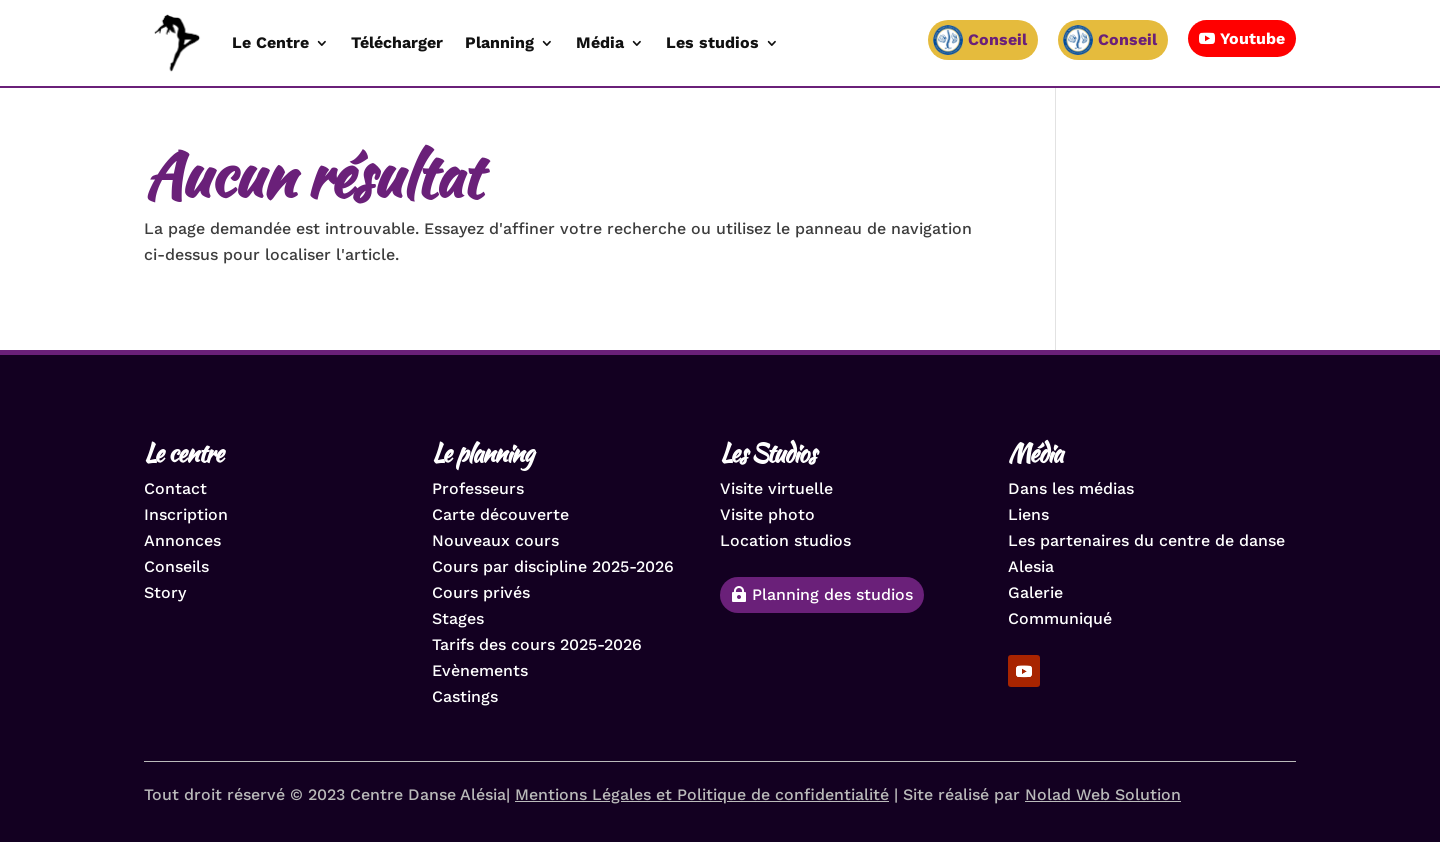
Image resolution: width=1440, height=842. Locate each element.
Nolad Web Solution (1103, 794)
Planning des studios (832, 594)
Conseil (1127, 39)
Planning (499, 42)
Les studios (712, 42)
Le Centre (270, 42)
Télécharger (397, 42)
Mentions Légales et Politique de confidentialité (702, 794)
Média (600, 42)
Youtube (1252, 38)
